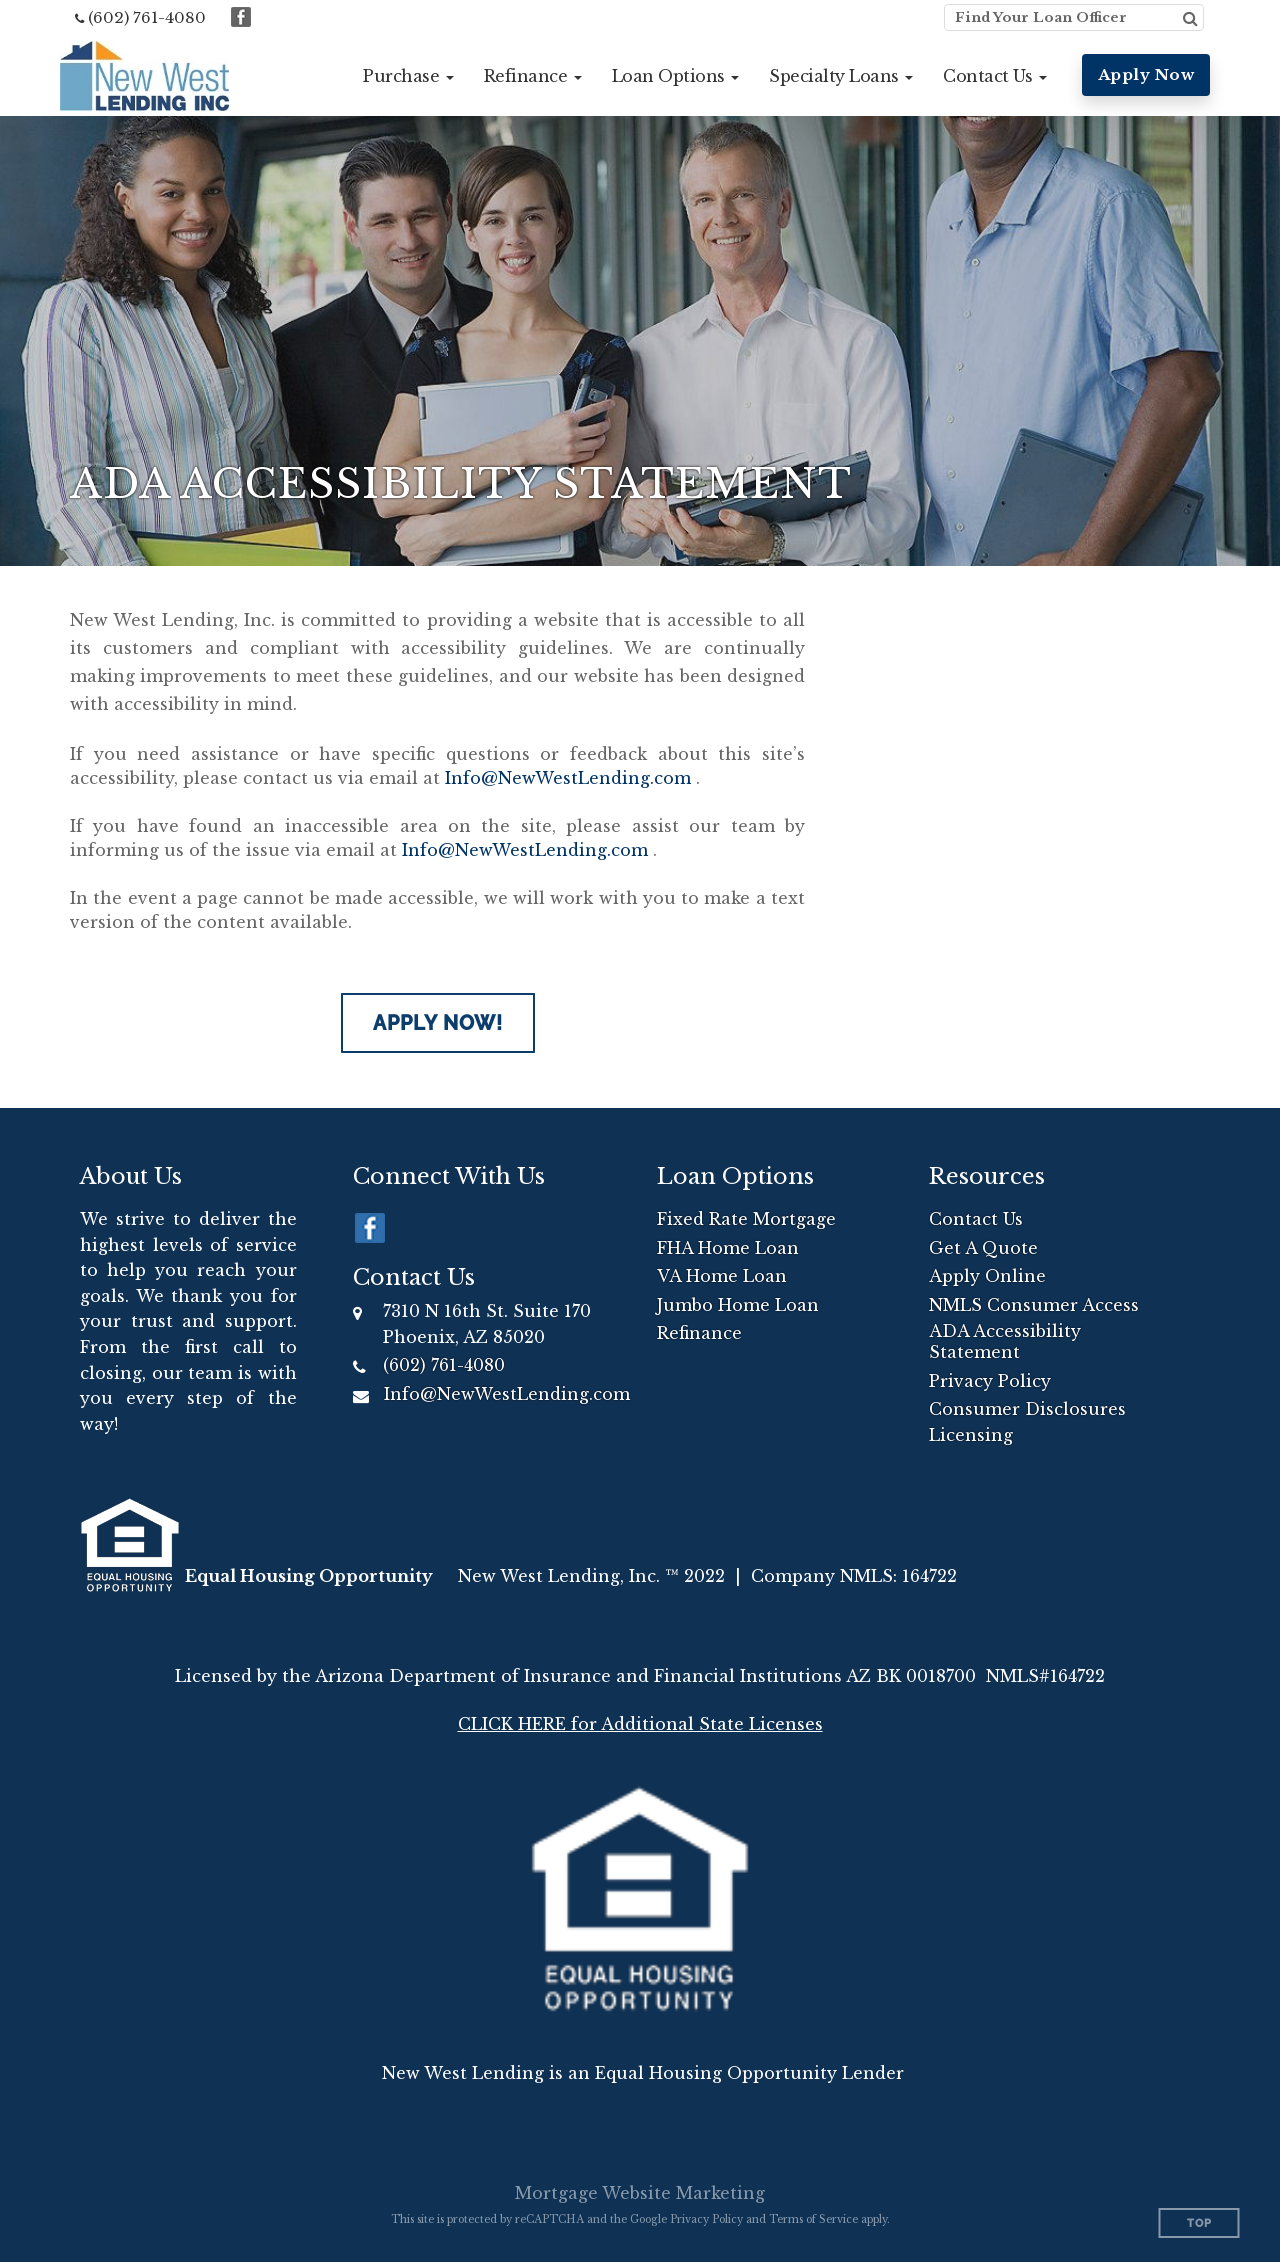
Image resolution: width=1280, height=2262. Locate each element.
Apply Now (1146, 74)
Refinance (699, 1333)
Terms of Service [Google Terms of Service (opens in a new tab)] (813, 2219)
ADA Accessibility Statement (1005, 1341)
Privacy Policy (990, 1381)
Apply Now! (438, 1023)
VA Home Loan (722, 1276)
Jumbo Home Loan (738, 1305)
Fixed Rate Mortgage (746, 1219)
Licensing (971, 1435)
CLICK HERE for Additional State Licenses (640, 1724)
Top (1199, 2223)
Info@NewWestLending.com (568, 778)
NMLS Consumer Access (1034, 1305)
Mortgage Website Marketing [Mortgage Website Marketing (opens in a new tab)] (640, 2193)
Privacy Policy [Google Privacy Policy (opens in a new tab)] (706, 2219)
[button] (408, 76)
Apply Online (987, 1276)
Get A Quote (983, 1248)
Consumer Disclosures (1027, 1409)
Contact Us (976, 1219)
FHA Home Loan (728, 1248)
